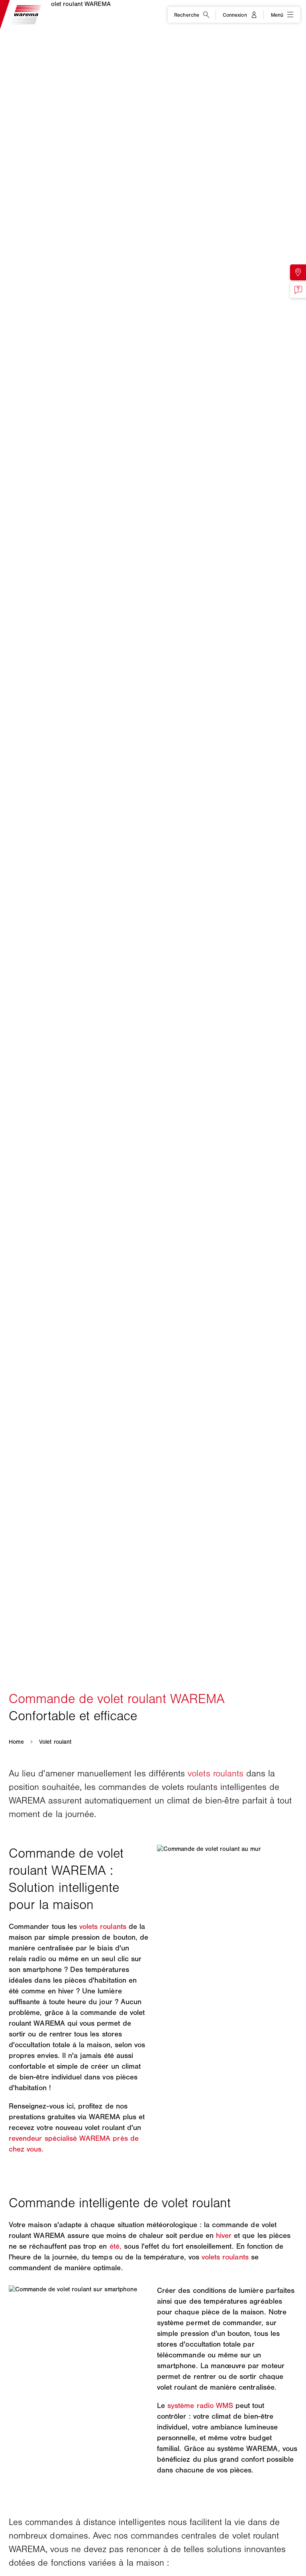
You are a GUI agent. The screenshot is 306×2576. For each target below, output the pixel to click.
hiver (223, 2235)
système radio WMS (200, 2405)
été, (116, 2246)
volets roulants (215, 1773)
